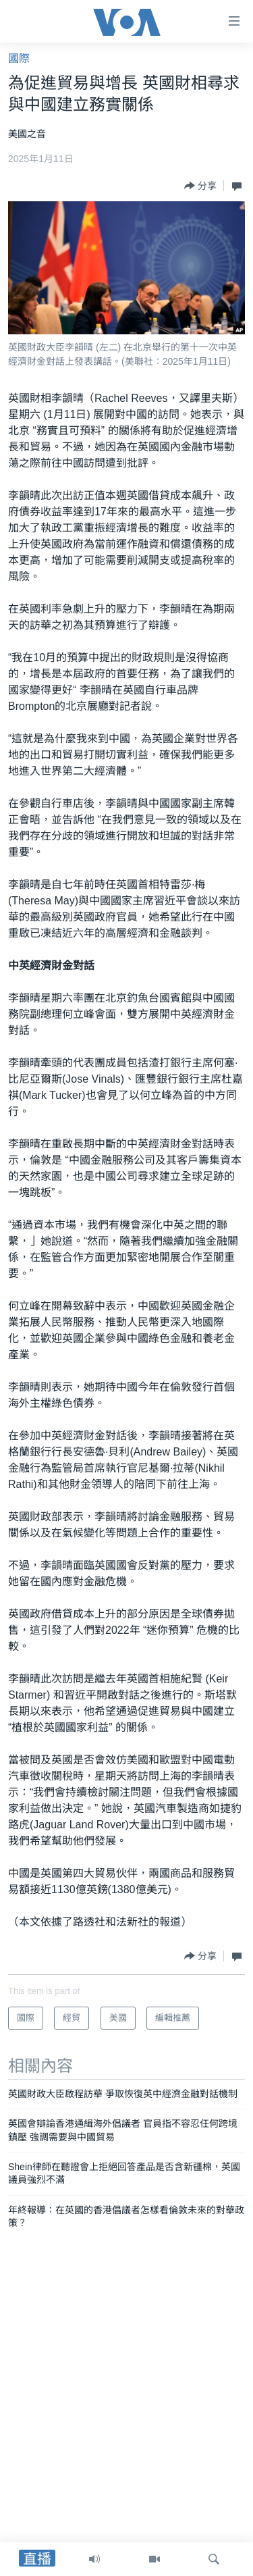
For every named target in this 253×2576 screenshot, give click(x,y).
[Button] (200, 186)
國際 (19, 58)
